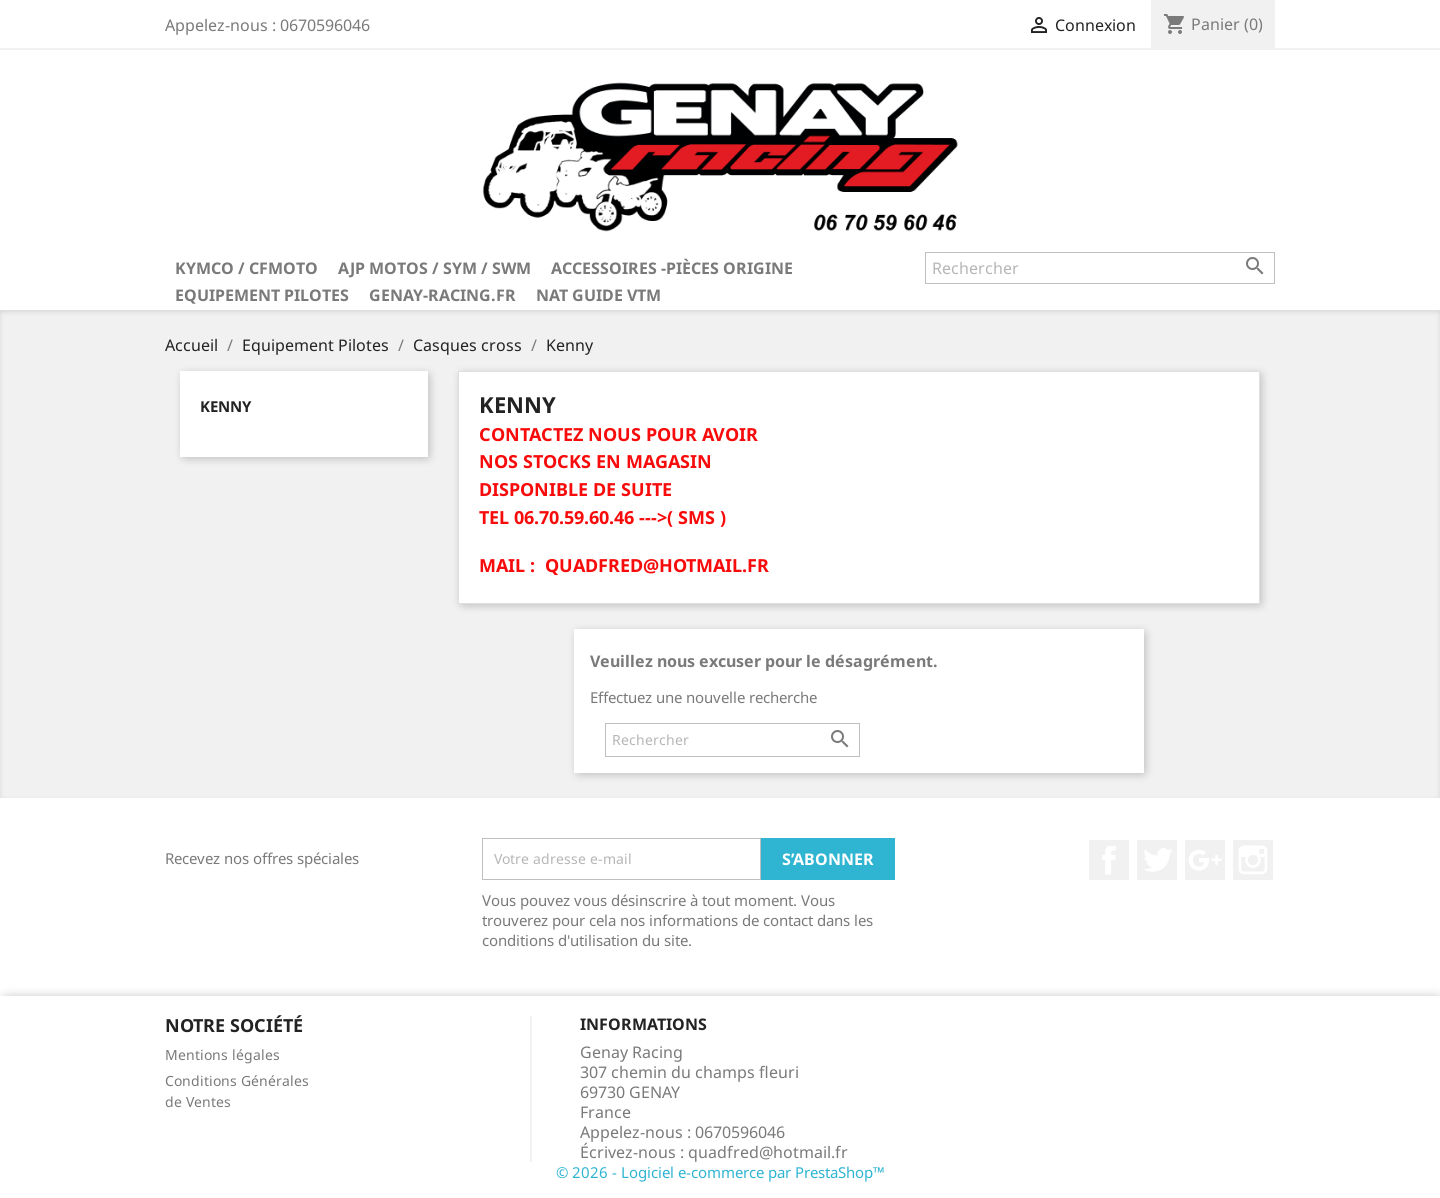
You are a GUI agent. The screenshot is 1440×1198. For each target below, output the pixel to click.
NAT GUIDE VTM (598, 295)
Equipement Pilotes (262, 295)
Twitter (1157, 860)
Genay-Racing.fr (442, 295)
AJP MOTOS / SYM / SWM (434, 268)
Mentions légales (222, 1054)
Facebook (1109, 860)
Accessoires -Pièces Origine (672, 268)
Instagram (1253, 860)
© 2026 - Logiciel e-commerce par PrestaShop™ (720, 1172)
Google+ (1205, 860)
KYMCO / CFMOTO (246, 268)
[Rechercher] (1100, 268)
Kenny (225, 406)
